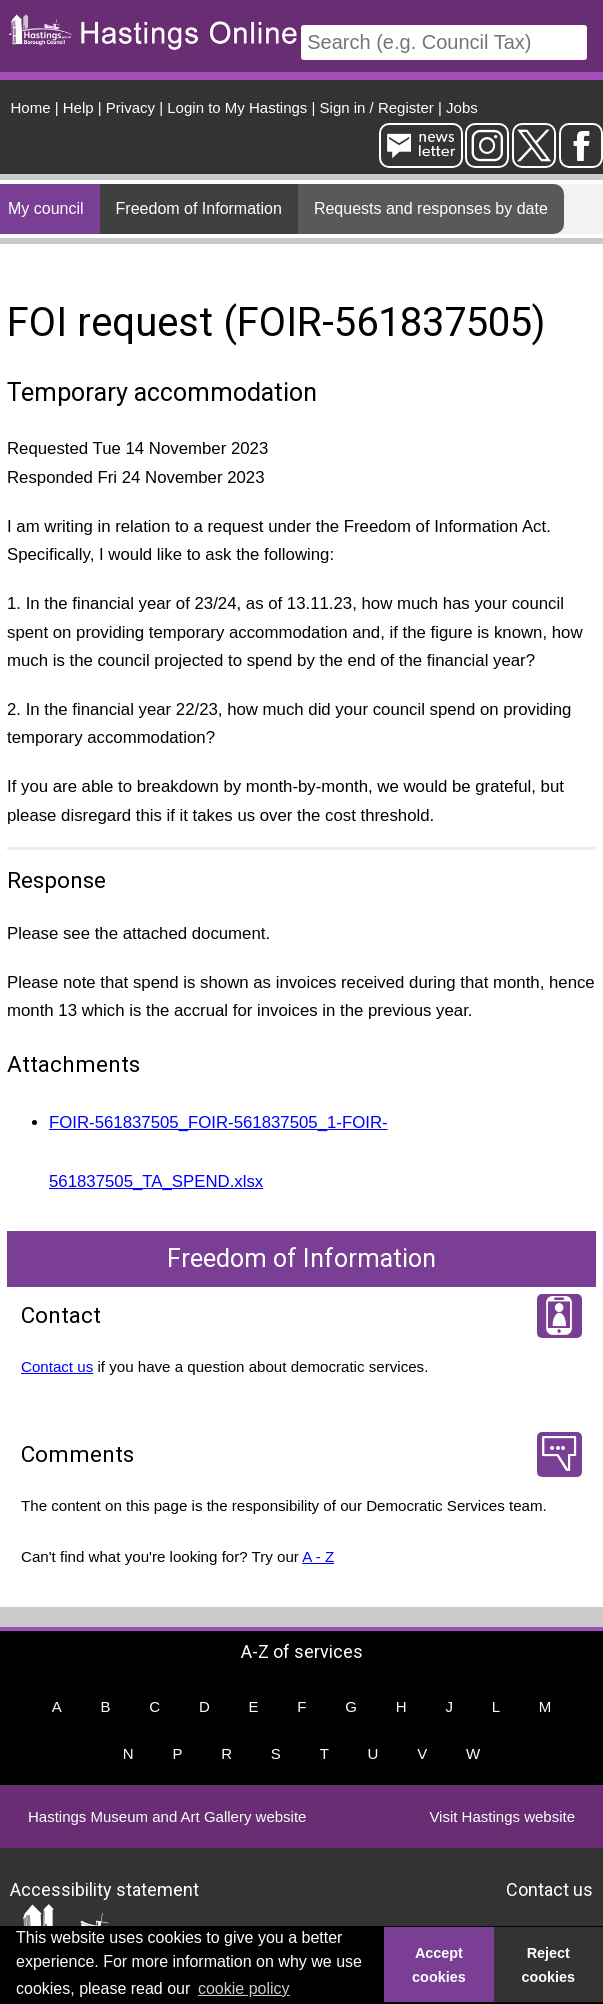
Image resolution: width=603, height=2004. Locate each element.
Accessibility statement (104, 1888)
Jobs (462, 107)
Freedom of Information (199, 208)
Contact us (57, 1366)
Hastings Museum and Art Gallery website (167, 1816)
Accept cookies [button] (439, 1965)
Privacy (130, 107)
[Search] (444, 42)
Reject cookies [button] (549, 1965)
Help (78, 107)
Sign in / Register (377, 107)
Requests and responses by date (431, 208)
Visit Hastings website (502, 1816)
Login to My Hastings (237, 107)
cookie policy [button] (244, 1988)
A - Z (318, 1556)
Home (31, 107)
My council (46, 208)
